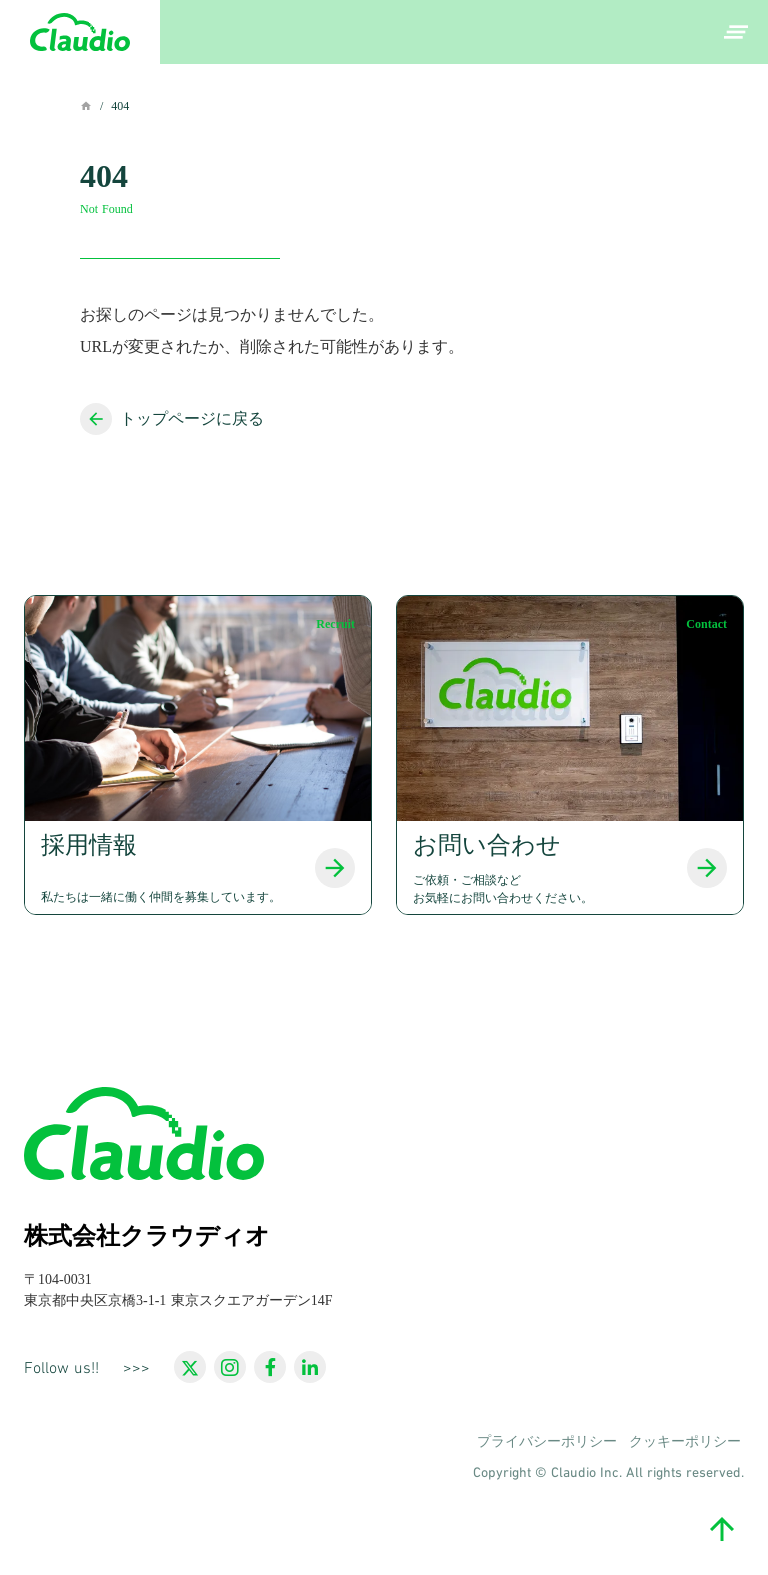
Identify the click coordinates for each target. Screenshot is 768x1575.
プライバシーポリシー (547, 1442)
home (86, 106)
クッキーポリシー (685, 1442)
